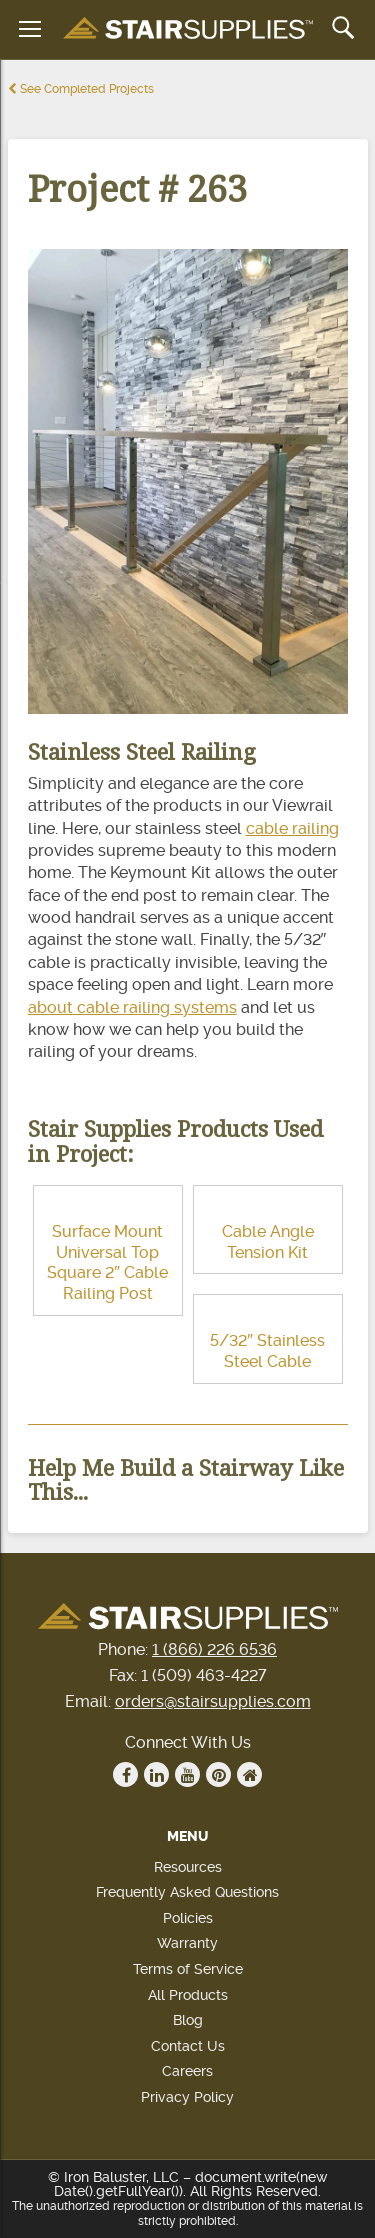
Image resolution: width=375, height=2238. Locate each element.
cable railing (292, 828)
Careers (187, 2071)
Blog (188, 2020)
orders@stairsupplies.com (213, 1701)
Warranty (187, 1943)
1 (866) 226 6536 (214, 1649)
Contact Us (188, 2046)
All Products (188, 1995)
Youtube (188, 1775)
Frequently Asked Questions (187, 1892)
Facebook (126, 1775)
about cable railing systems (132, 1007)
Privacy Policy (187, 2097)
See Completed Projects (81, 89)
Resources (188, 1867)
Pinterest (219, 1775)
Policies (188, 1918)
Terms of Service (188, 1969)
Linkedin (157, 1775)
